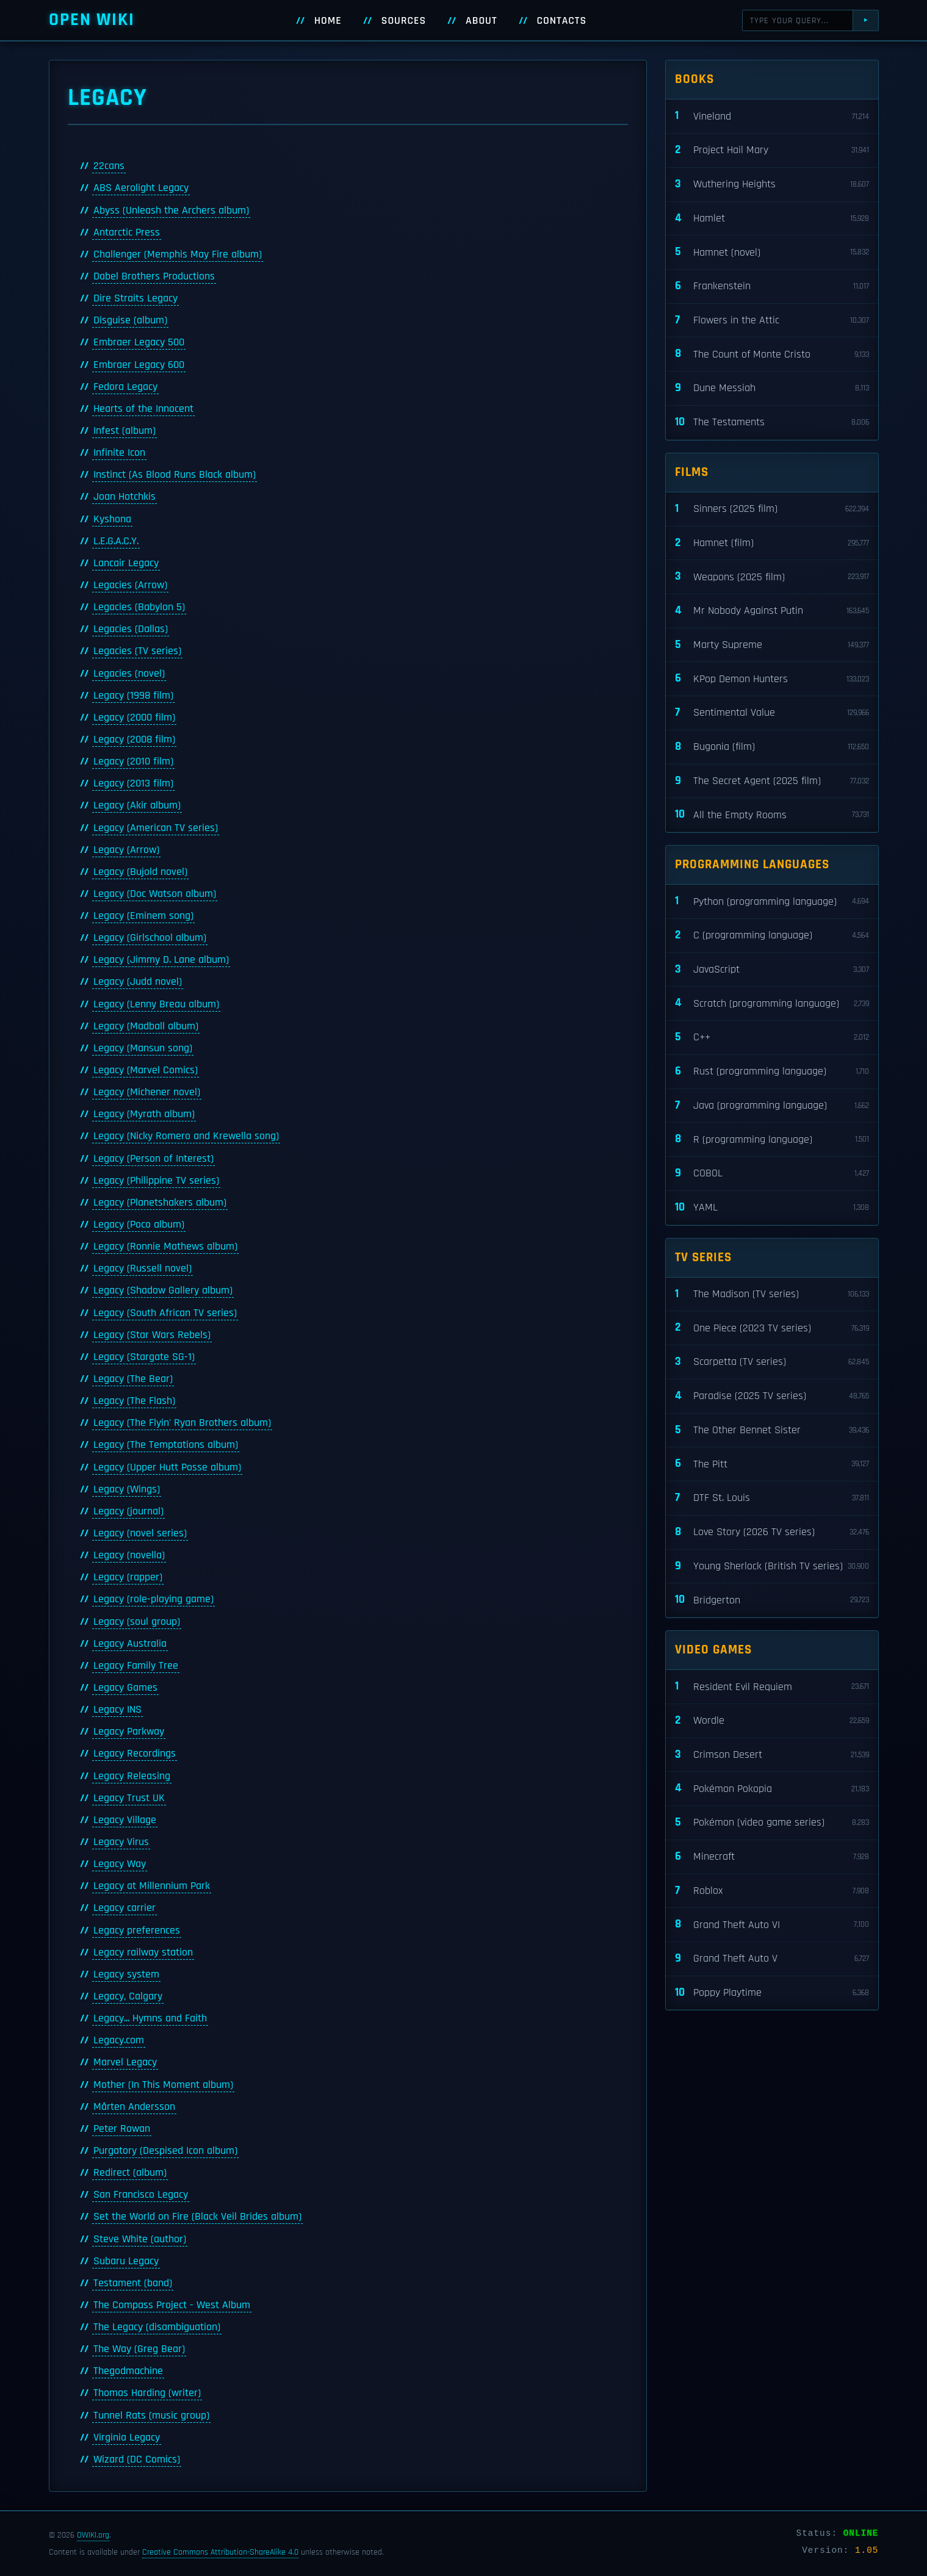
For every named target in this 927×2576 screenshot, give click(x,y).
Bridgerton (772, 1600)
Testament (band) (132, 2283)
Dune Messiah (772, 388)
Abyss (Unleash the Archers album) (171, 210)
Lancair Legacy (126, 563)
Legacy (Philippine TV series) (156, 1180)
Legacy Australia (130, 1643)
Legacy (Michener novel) (146, 1092)
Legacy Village (124, 1820)
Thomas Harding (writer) (147, 2393)
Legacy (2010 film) (133, 761)
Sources (403, 20)
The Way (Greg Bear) (139, 2349)
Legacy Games (125, 1687)
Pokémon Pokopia (772, 1788)
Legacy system (126, 1974)
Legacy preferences (136, 1930)
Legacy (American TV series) (155, 828)
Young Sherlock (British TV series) (772, 1566)
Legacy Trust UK (129, 1798)
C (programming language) (772, 935)
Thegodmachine (128, 2371)
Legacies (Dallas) (130, 629)
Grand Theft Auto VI (772, 1924)
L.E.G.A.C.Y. (116, 541)
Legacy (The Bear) (133, 1379)
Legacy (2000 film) (134, 717)
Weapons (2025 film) (772, 576)
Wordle (772, 1720)
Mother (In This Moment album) (163, 2085)
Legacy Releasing (131, 1776)
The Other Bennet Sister (772, 1430)
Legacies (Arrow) (130, 585)
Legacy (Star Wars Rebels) (152, 1335)
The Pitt (772, 1464)
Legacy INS (117, 1709)
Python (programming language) (772, 901)
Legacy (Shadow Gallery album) (163, 1290)
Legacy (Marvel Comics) (145, 1070)
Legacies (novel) (129, 673)
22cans (108, 166)
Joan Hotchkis (124, 496)
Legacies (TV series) (137, 651)
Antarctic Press (126, 232)
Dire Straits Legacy (135, 298)
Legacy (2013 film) (133, 783)
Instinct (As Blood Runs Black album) (174, 474)
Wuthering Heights (772, 184)
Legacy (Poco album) (138, 1224)
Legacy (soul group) (136, 1621)
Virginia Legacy (126, 2437)
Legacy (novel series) (140, 1533)
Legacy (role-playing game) (153, 1599)
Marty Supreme (772, 645)
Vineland (772, 116)
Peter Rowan (121, 2128)
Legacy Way (119, 1864)
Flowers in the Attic (772, 320)
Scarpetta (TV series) (772, 1362)
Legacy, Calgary (127, 1996)
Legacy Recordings (134, 1753)
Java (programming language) (772, 1105)
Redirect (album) (130, 2172)
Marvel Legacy (125, 2062)
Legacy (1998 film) (133, 695)
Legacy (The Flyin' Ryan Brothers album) (182, 1423)
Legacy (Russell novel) (142, 1268)
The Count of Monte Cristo (772, 354)
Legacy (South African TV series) (165, 1313)
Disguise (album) (130, 320)
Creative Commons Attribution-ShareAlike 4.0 (220, 2552)
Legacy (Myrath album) (144, 1114)
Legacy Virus (121, 1842)
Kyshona (112, 519)
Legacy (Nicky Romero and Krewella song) (186, 1136)
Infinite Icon (119, 452)
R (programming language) (772, 1139)
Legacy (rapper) (127, 1577)
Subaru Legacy (126, 2261)
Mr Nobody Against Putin (772, 611)
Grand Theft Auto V (772, 1958)
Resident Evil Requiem (772, 1686)
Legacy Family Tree (135, 1665)
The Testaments (772, 422)
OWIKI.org (93, 2535)
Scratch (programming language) (772, 1003)
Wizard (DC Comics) (136, 2459)
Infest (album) (124, 430)
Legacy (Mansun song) (142, 1048)
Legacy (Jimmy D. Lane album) (161, 959)
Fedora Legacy (125, 387)
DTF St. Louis (772, 1498)
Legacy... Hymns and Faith (150, 2018)
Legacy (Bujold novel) (140, 872)
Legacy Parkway (128, 1731)
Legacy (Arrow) (126, 850)
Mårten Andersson (134, 2107)
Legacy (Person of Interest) (153, 1158)
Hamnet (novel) (772, 252)
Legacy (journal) (128, 1511)
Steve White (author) (139, 2239)
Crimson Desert (772, 1755)
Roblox (772, 1891)
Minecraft (772, 1856)
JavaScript (772, 969)
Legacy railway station (143, 1952)
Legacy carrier (124, 1908)
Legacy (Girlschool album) (149, 937)
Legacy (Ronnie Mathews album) (165, 1246)
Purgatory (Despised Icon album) (165, 2150)
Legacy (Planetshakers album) (159, 1202)
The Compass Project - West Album (171, 2305)
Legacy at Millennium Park (151, 1886)
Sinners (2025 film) (772, 509)
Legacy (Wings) (126, 1489)
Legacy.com (118, 2040)
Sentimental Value (772, 712)
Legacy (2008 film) (134, 739)
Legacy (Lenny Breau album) (156, 1004)
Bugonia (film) (772, 747)
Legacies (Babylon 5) (139, 607)
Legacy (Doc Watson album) (154, 894)
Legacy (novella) (129, 1555)
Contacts (562, 20)
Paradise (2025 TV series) (772, 1396)
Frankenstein (772, 286)
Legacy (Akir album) (137, 805)
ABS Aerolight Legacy (141, 188)
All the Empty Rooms (772, 814)
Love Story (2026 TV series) (772, 1532)
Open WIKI (92, 20)
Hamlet (772, 218)
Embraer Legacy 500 (138, 342)
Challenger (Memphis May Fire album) (177, 254)
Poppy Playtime (772, 1993)
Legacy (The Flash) (134, 1401)
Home (328, 20)
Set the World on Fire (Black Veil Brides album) (197, 2216)
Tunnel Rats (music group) (151, 2415)
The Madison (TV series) (772, 1294)
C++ (772, 1037)
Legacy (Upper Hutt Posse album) (167, 1467)
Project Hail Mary (772, 150)
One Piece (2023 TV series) (772, 1328)
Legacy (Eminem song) (143, 916)
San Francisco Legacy (140, 2194)
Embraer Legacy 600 (138, 365)
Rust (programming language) (772, 1071)
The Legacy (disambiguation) (156, 2327)
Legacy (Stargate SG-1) (144, 1357)
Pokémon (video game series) (772, 1822)
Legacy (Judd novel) (137, 981)
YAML (772, 1207)
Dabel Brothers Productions (154, 276)
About (481, 20)
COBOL (772, 1173)
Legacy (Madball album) (145, 1026)
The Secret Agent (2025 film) (772, 781)
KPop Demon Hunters (772, 678)
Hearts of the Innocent (143, 409)
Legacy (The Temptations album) (165, 1445)
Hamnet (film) (772, 543)
